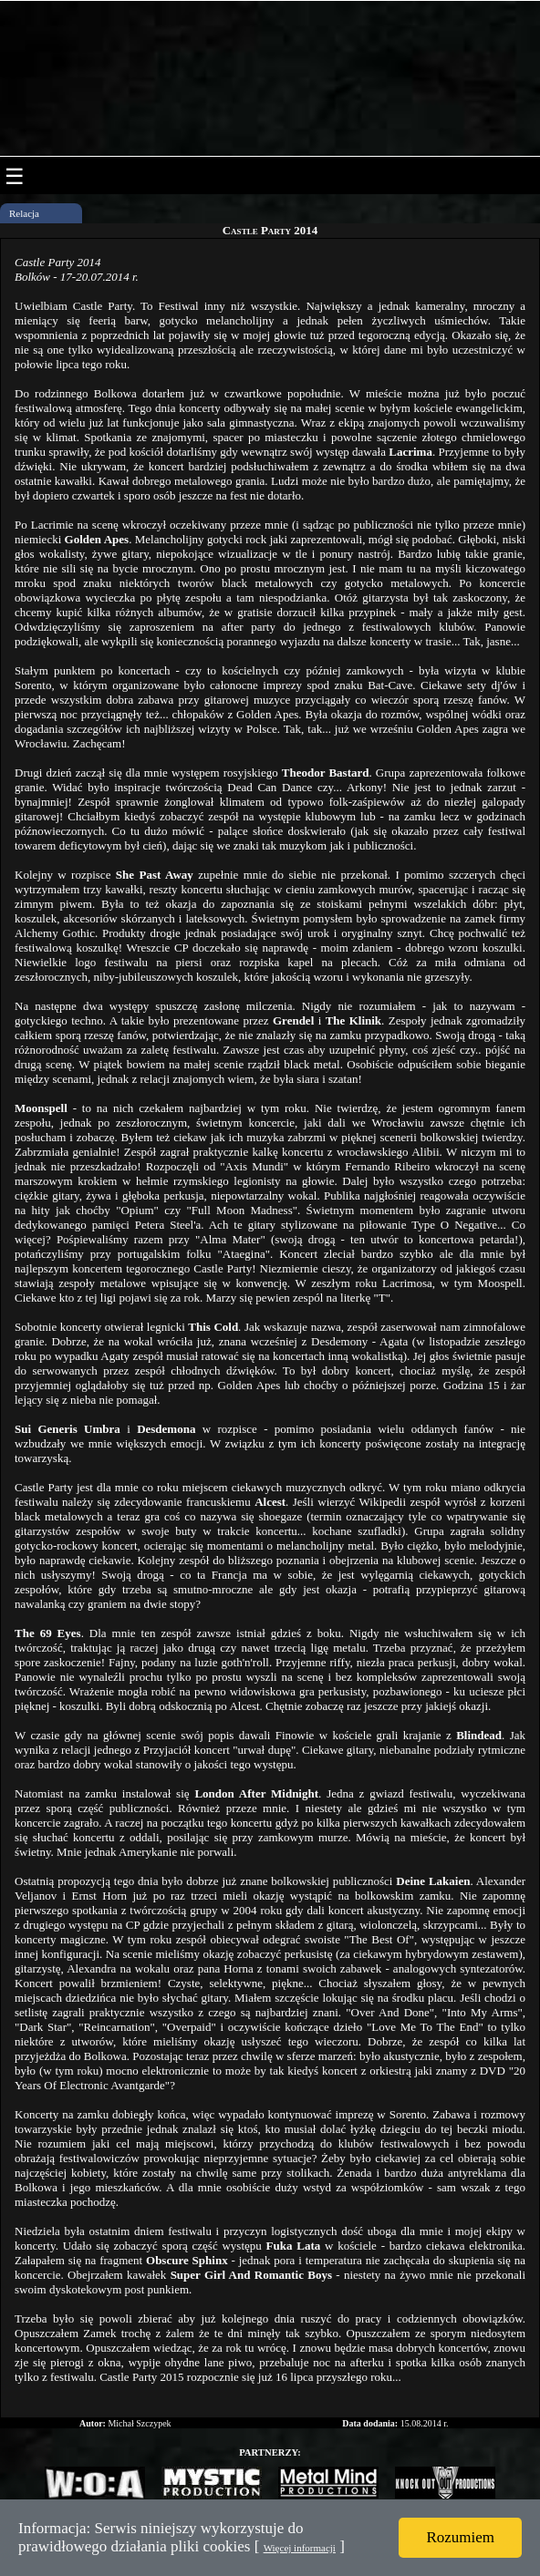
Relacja (24, 213)
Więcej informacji (300, 2547)
